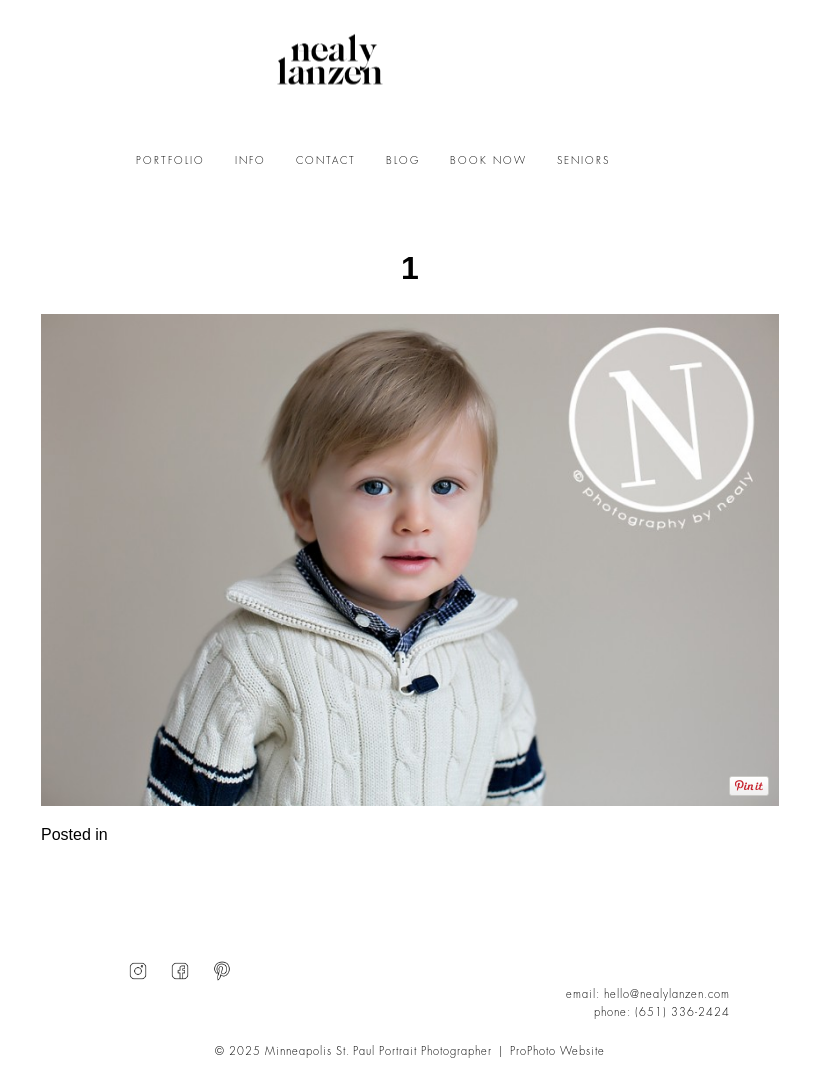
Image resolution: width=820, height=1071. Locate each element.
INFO (250, 161)
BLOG (403, 161)
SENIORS (583, 161)
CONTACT (326, 161)
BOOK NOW (488, 161)
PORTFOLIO (170, 161)
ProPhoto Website (557, 1051)
